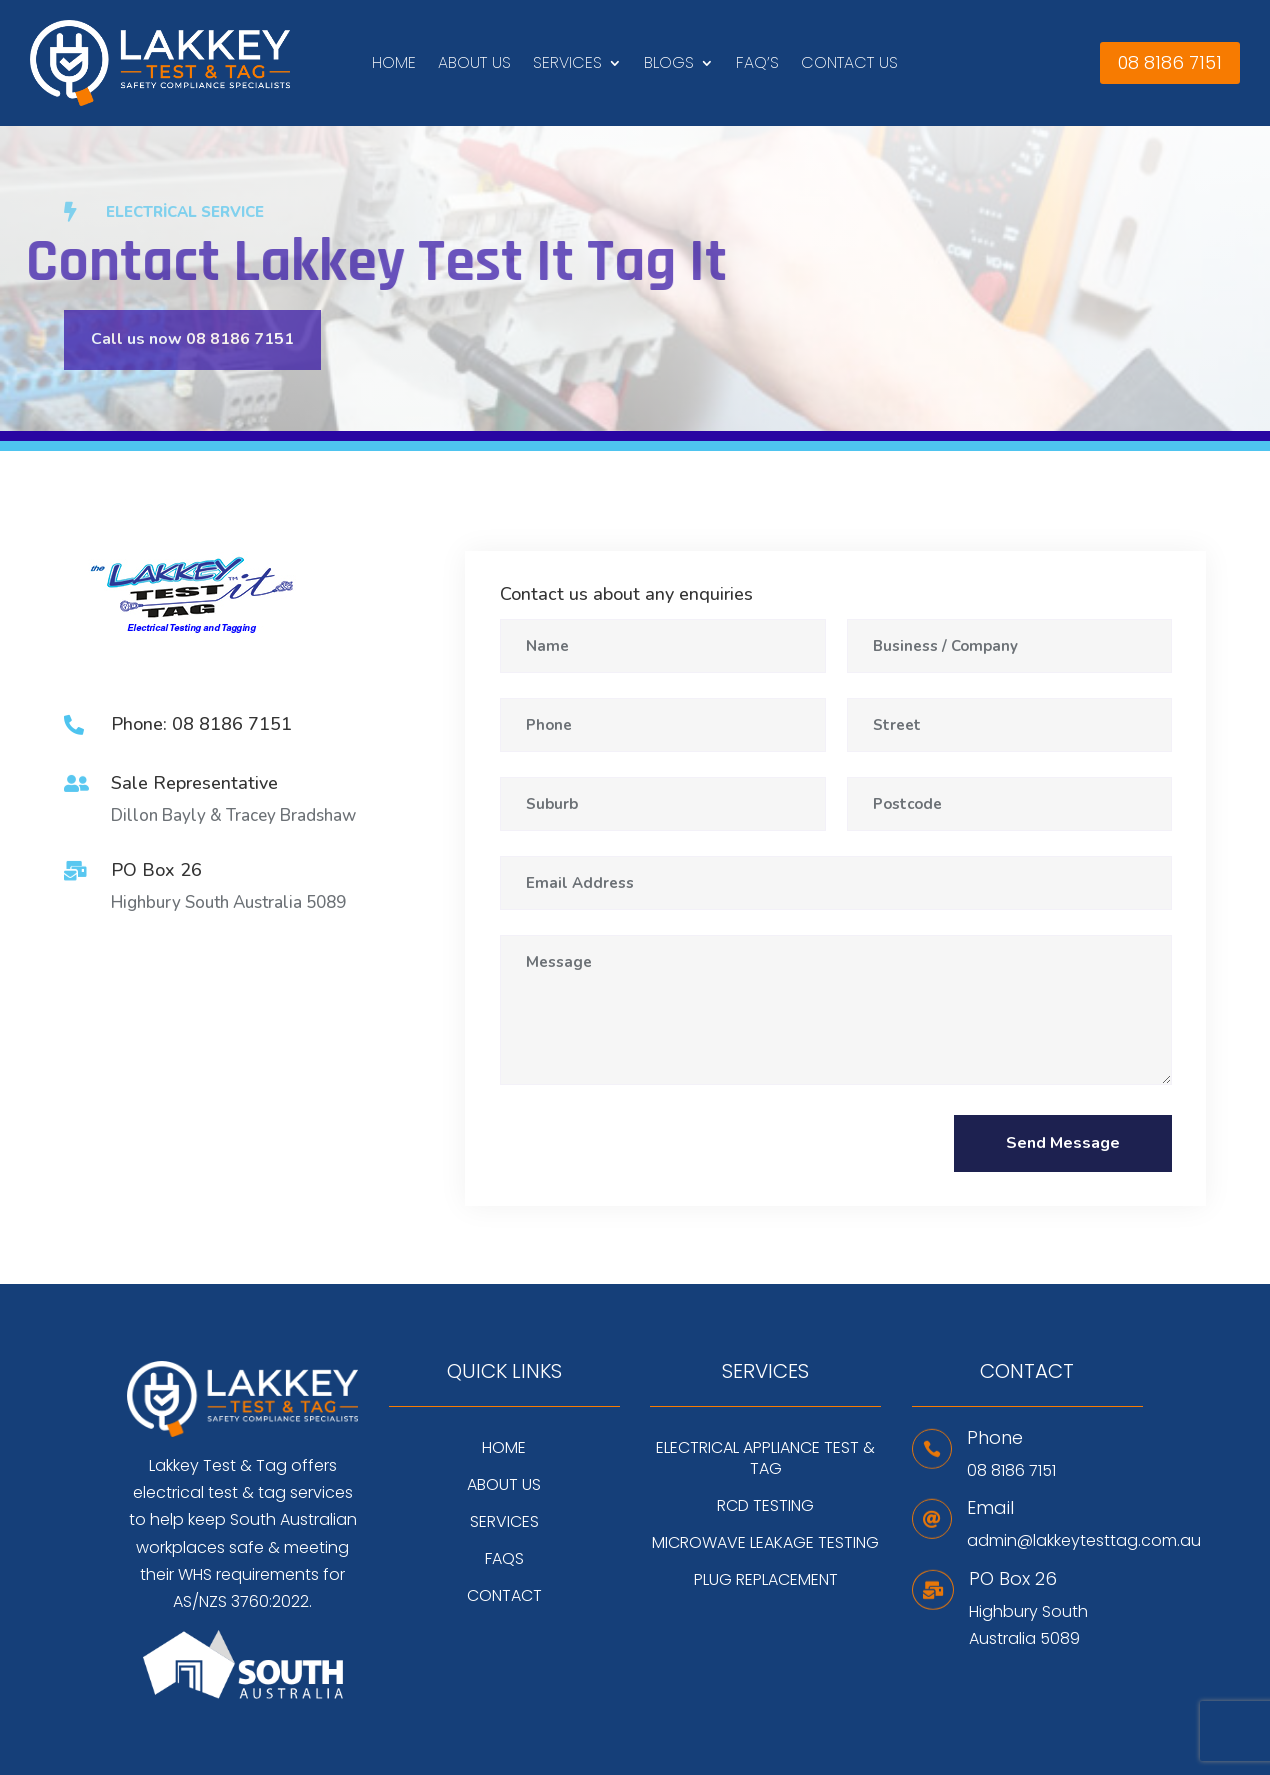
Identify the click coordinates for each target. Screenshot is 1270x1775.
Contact (504, 1596)
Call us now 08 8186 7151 (192, 339)
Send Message (1063, 1143)
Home (394, 65)
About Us (474, 65)
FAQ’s (757, 65)
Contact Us (849, 65)
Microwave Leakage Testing (765, 1543)
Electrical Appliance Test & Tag (765, 1458)
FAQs (504, 1559)
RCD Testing (765, 1506)
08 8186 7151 (1170, 62)
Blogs (669, 65)
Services (567, 65)
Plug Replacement (766, 1580)
